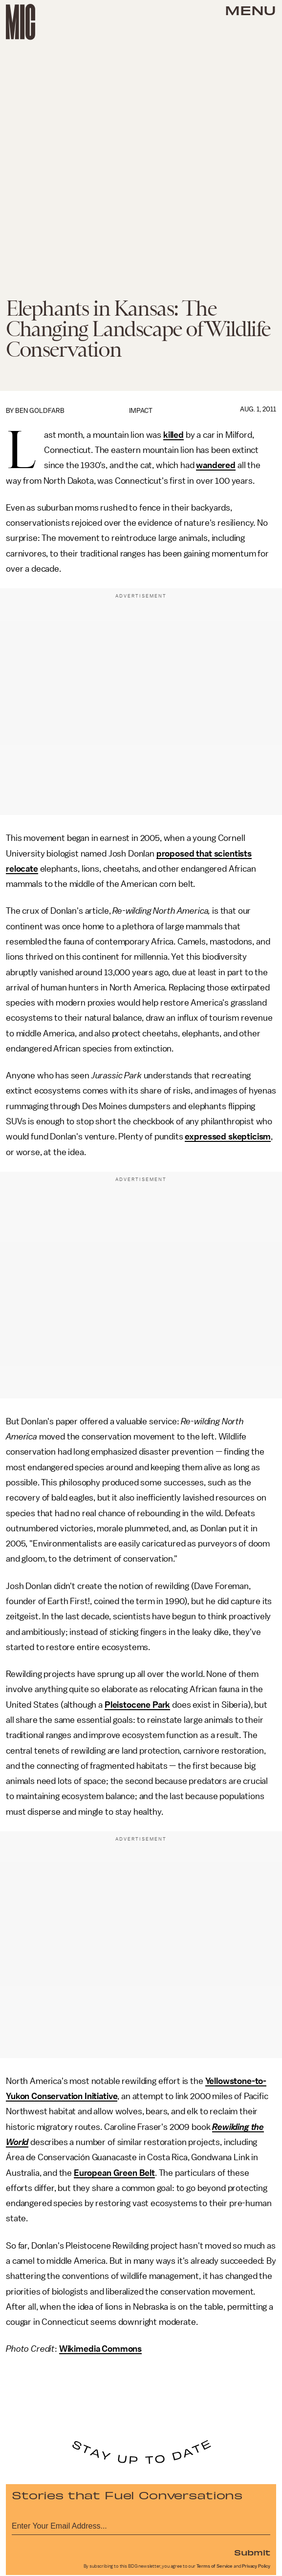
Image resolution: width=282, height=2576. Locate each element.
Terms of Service (214, 2566)
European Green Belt (114, 2172)
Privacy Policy (256, 2566)
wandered (216, 465)
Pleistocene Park (137, 1704)
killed (173, 434)
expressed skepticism (228, 1136)
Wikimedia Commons (100, 2348)
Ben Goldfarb (40, 410)
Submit (252, 2552)
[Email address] (141, 2524)
